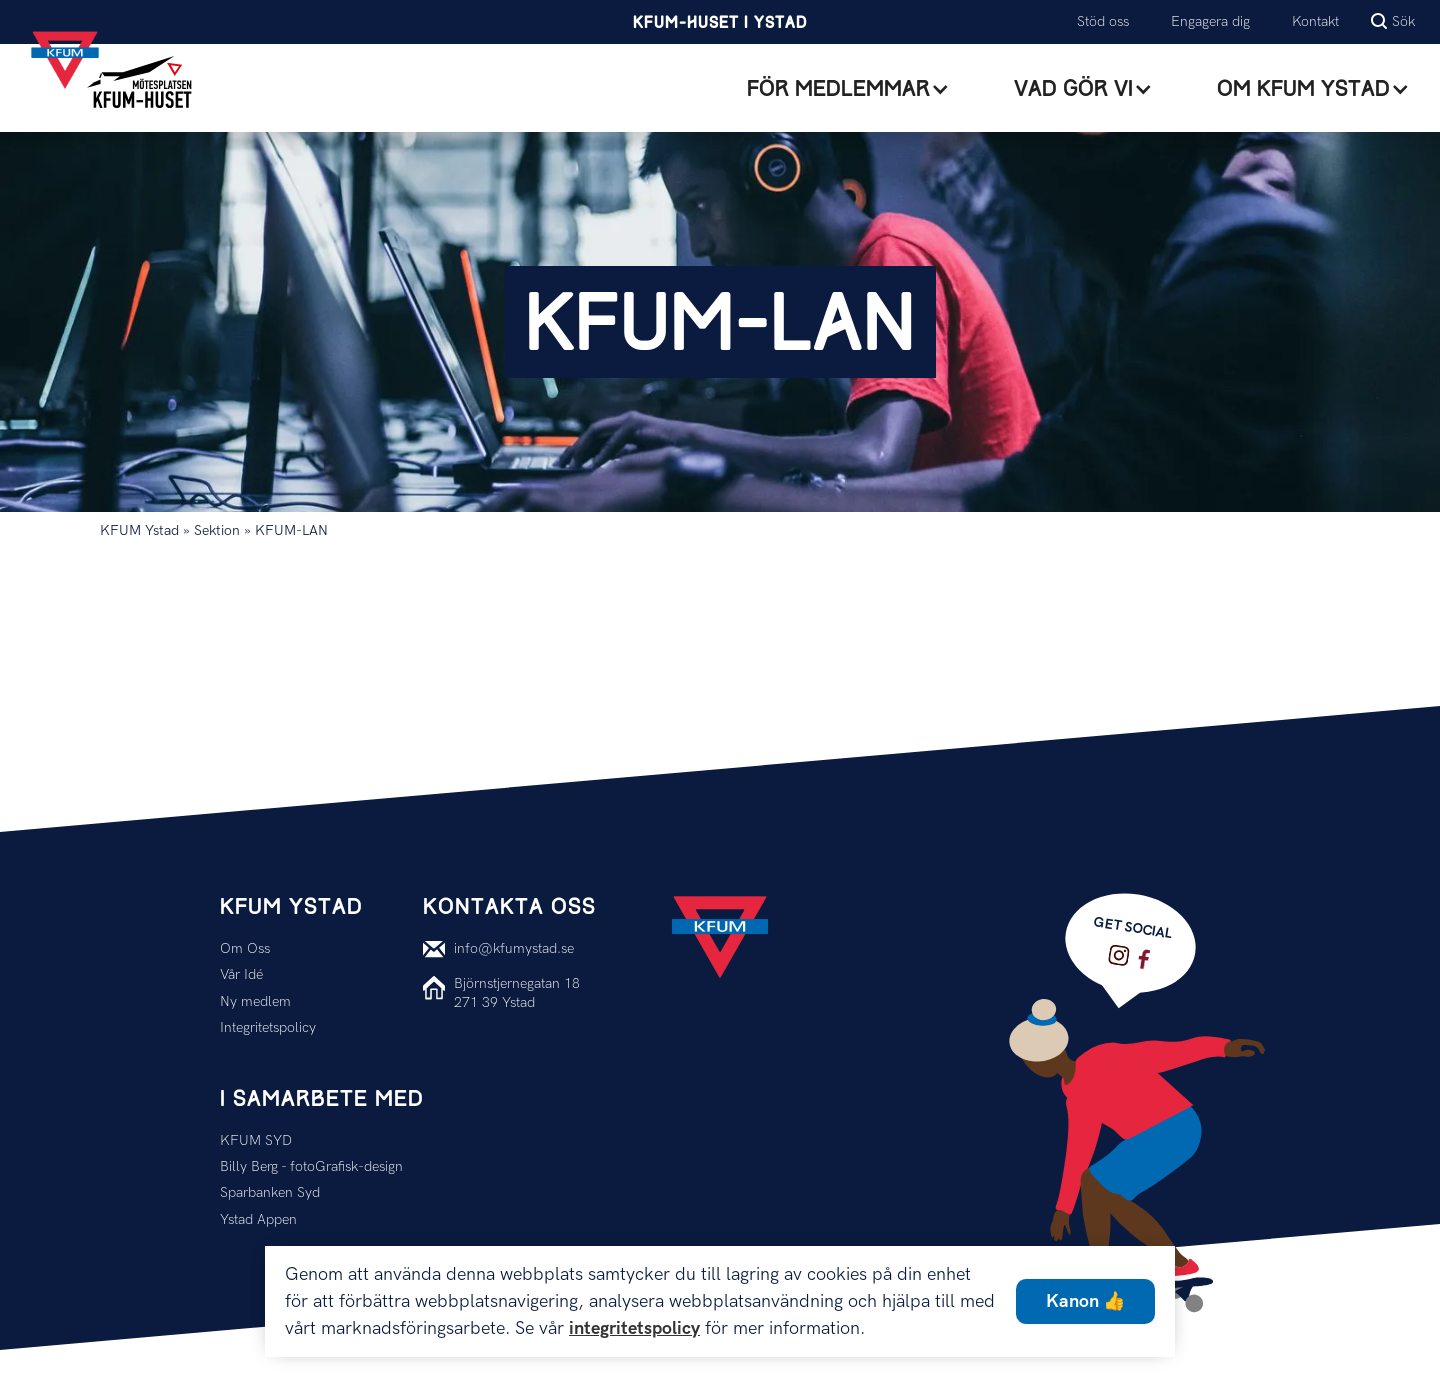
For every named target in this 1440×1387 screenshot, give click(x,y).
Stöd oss (1103, 21)
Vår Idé (241, 974)
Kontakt (1315, 21)
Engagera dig (1210, 21)
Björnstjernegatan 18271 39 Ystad (517, 992)
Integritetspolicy (268, 1027)
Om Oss (245, 948)
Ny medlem (255, 1001)
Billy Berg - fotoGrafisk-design (311, 1166)
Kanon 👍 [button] (1085, 1301)
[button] (848, 89)
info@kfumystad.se (514, 948)
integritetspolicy (634, 1328)
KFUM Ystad (139, 530)
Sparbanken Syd (270, 1192)
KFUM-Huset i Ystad (720, 23)
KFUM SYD (256, 1140)
